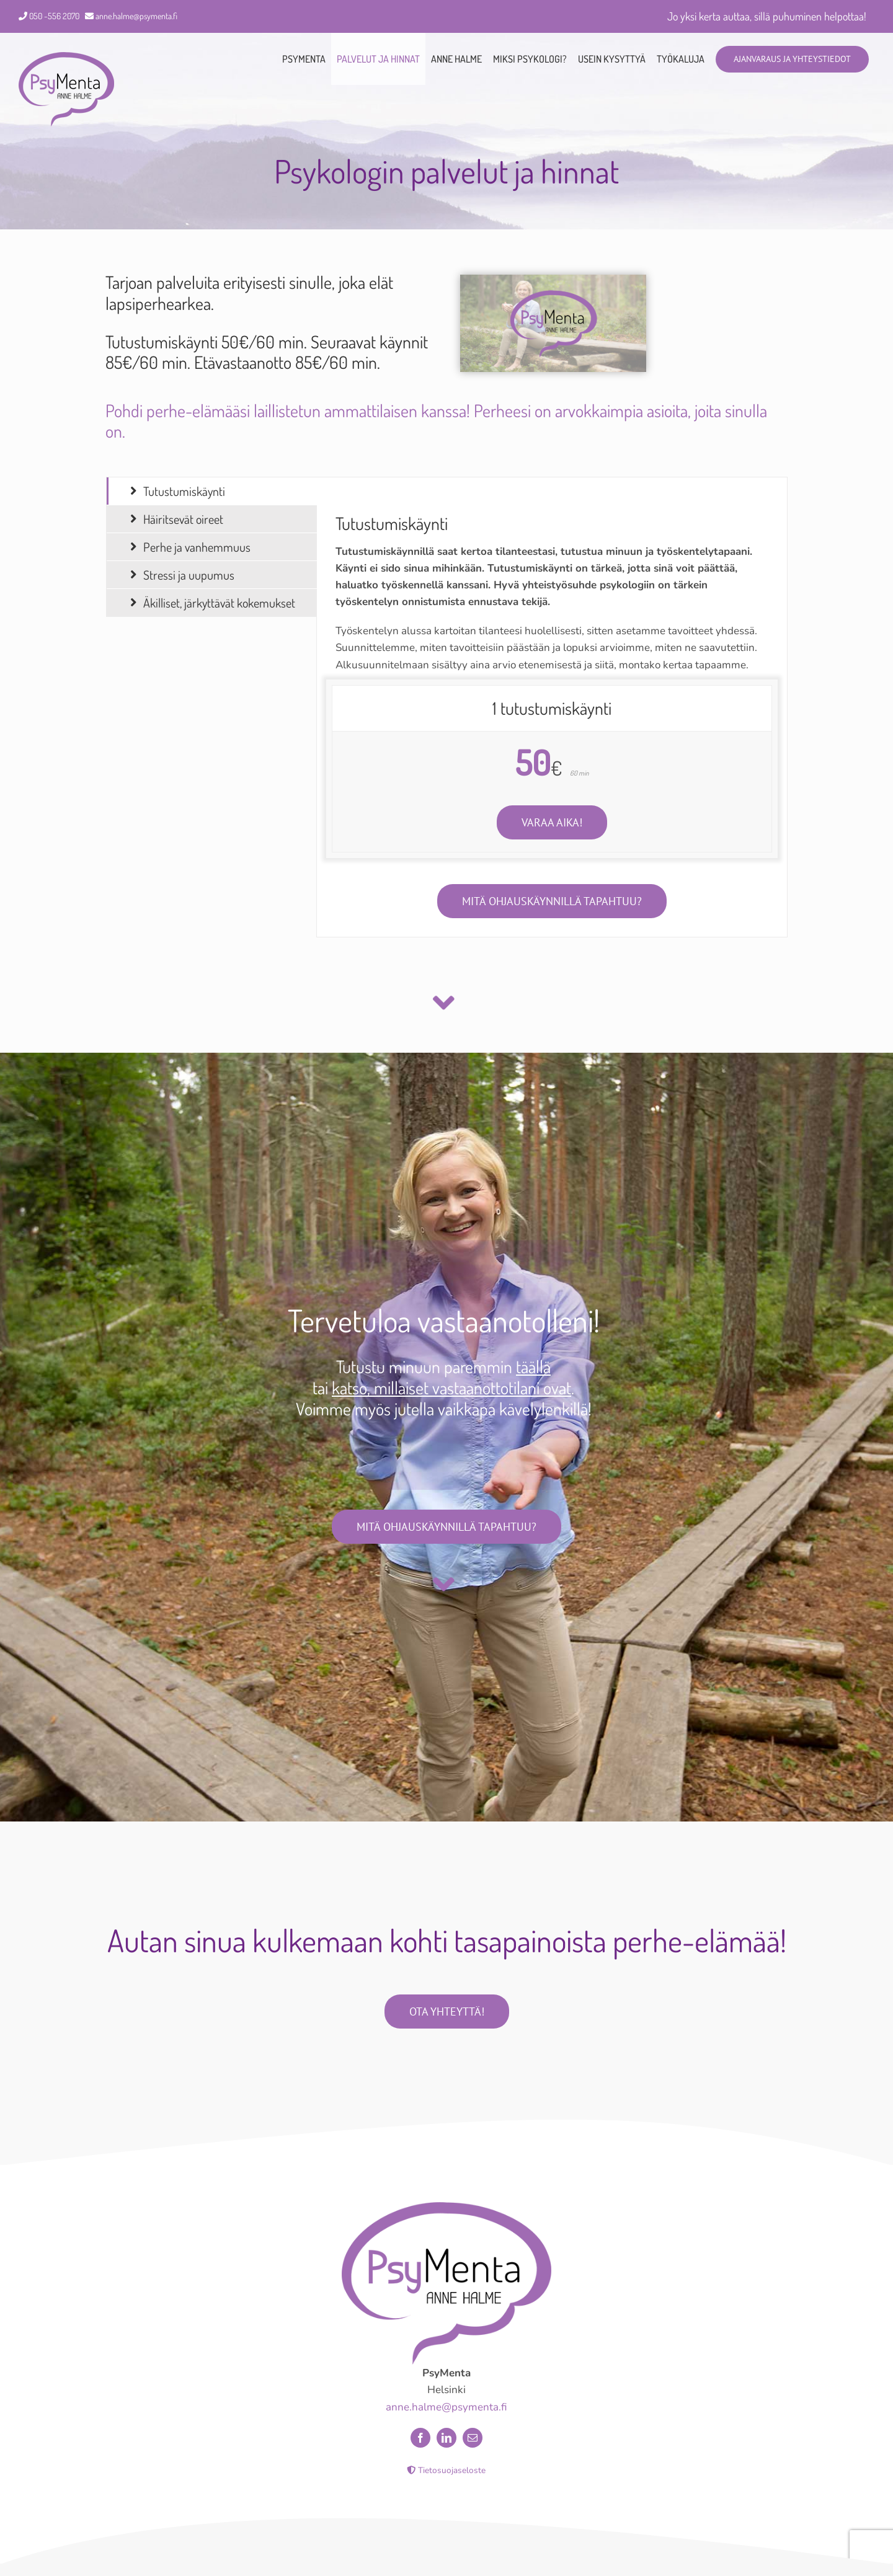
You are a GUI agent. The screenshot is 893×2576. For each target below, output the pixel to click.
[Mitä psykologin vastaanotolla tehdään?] (446, 1527)
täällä (533, 1366)
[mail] (472, 2449)
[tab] (212, 491)
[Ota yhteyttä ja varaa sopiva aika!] (552, 822)
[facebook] (420, 2449)
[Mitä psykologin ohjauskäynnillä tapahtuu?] (552, 901)
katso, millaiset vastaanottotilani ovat (451, 1387)
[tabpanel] (552, 707)
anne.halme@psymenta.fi (136, 16)
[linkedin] (446, 2449)
